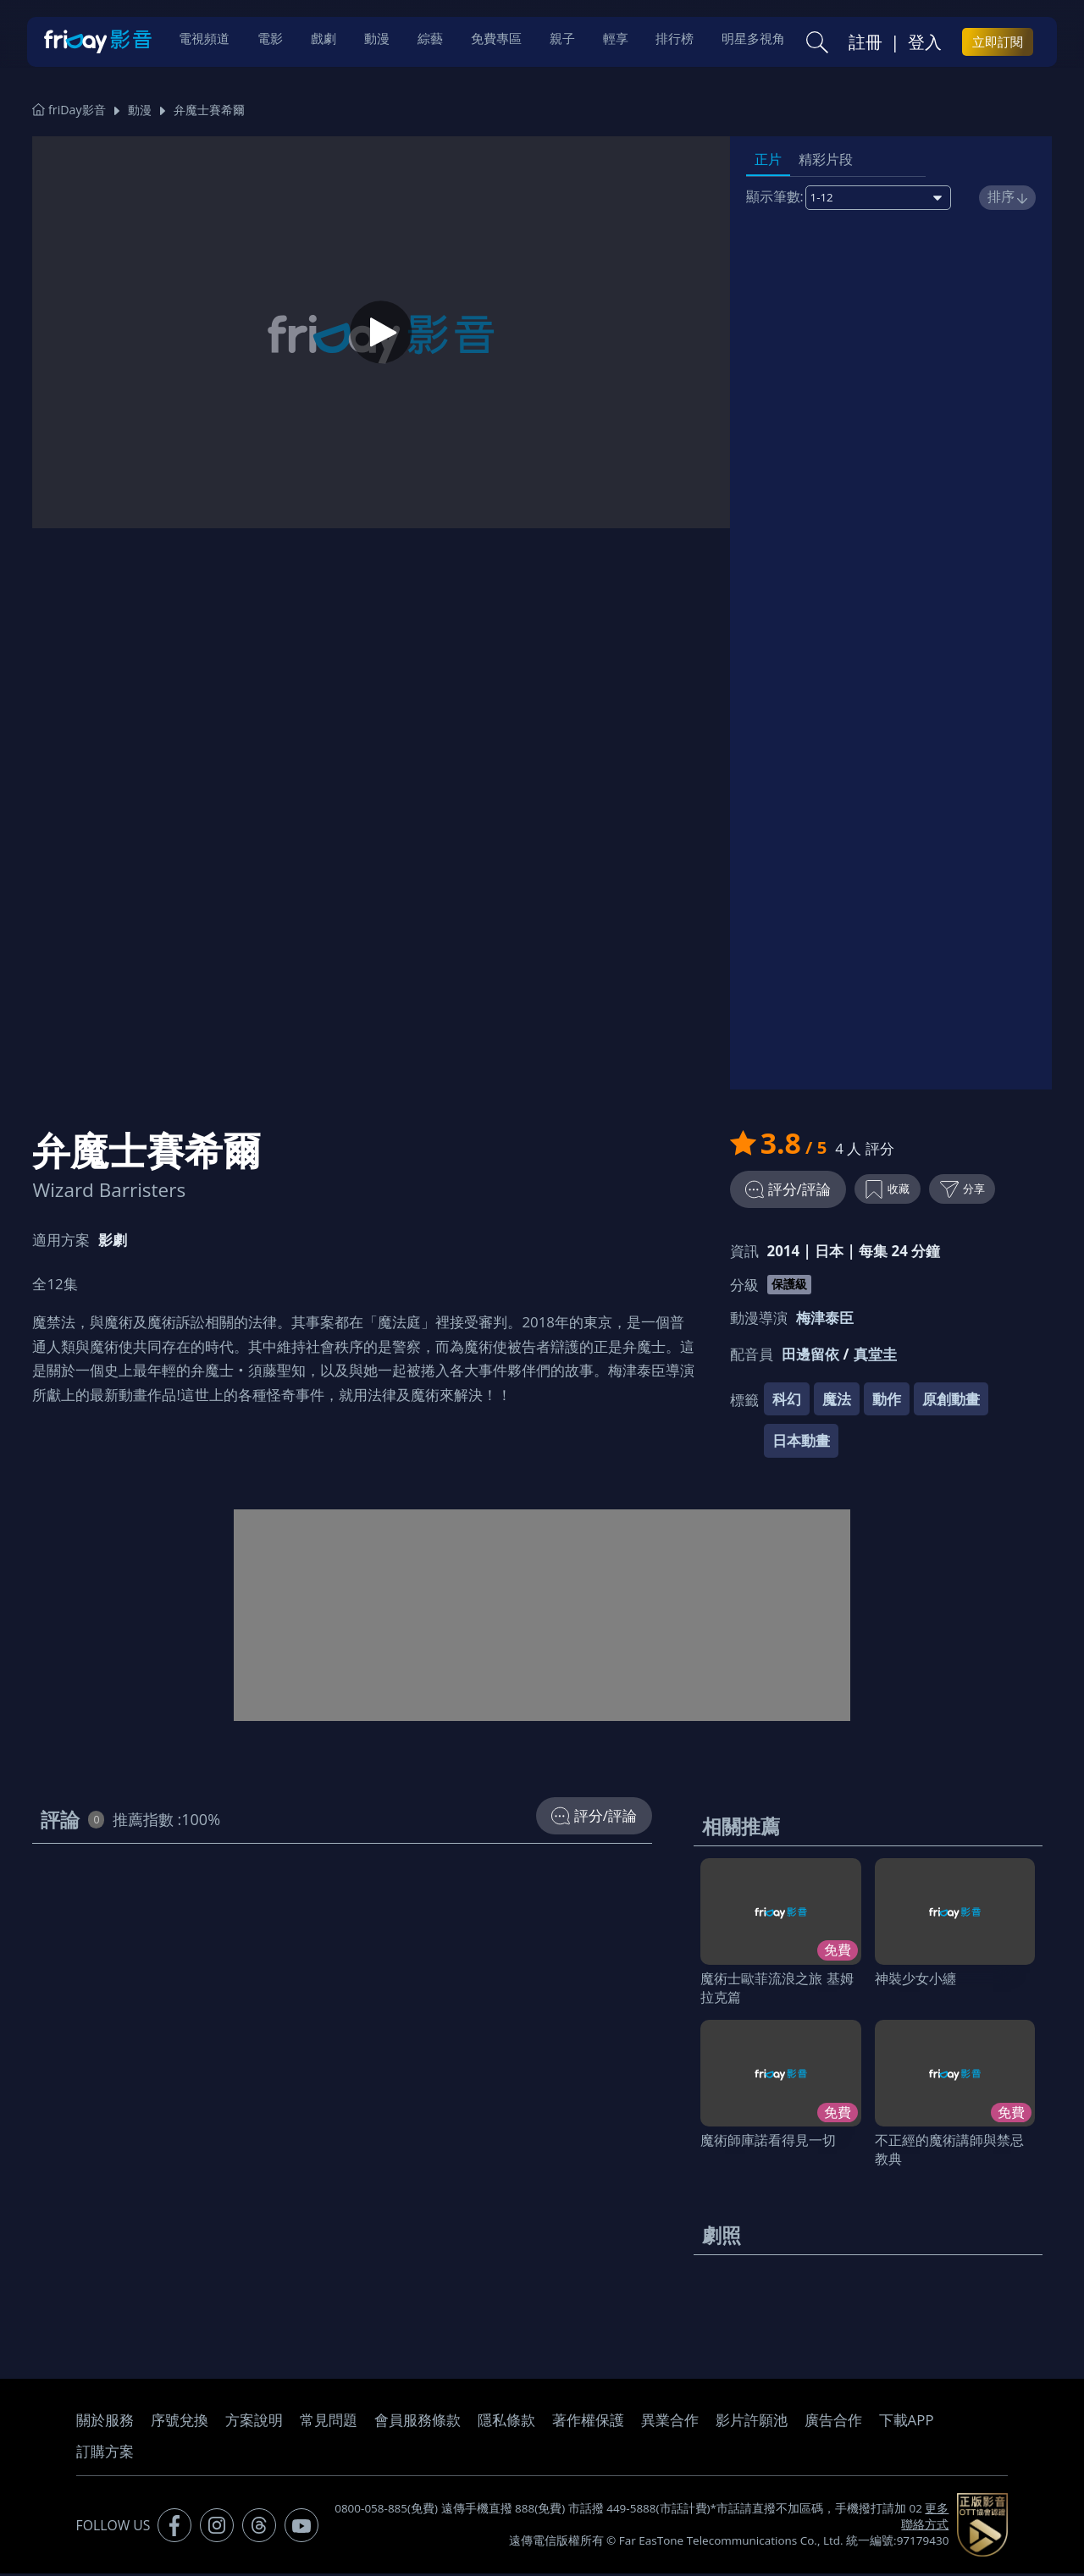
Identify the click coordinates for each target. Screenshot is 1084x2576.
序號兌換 (179, 2423)
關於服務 (105, 2423)
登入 (925, 43)
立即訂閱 (997, 43)
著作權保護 (588, 2423)
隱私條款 (506, 2423)
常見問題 (328, 2423)
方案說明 (254, 2423)
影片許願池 (752, 2423)
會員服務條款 (417, 2423)
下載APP (906, 2423)
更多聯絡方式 (924, 2519)
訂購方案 (105, 2454)
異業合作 (670, 2423)
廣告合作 (833, 2423)
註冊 (865, 43)
